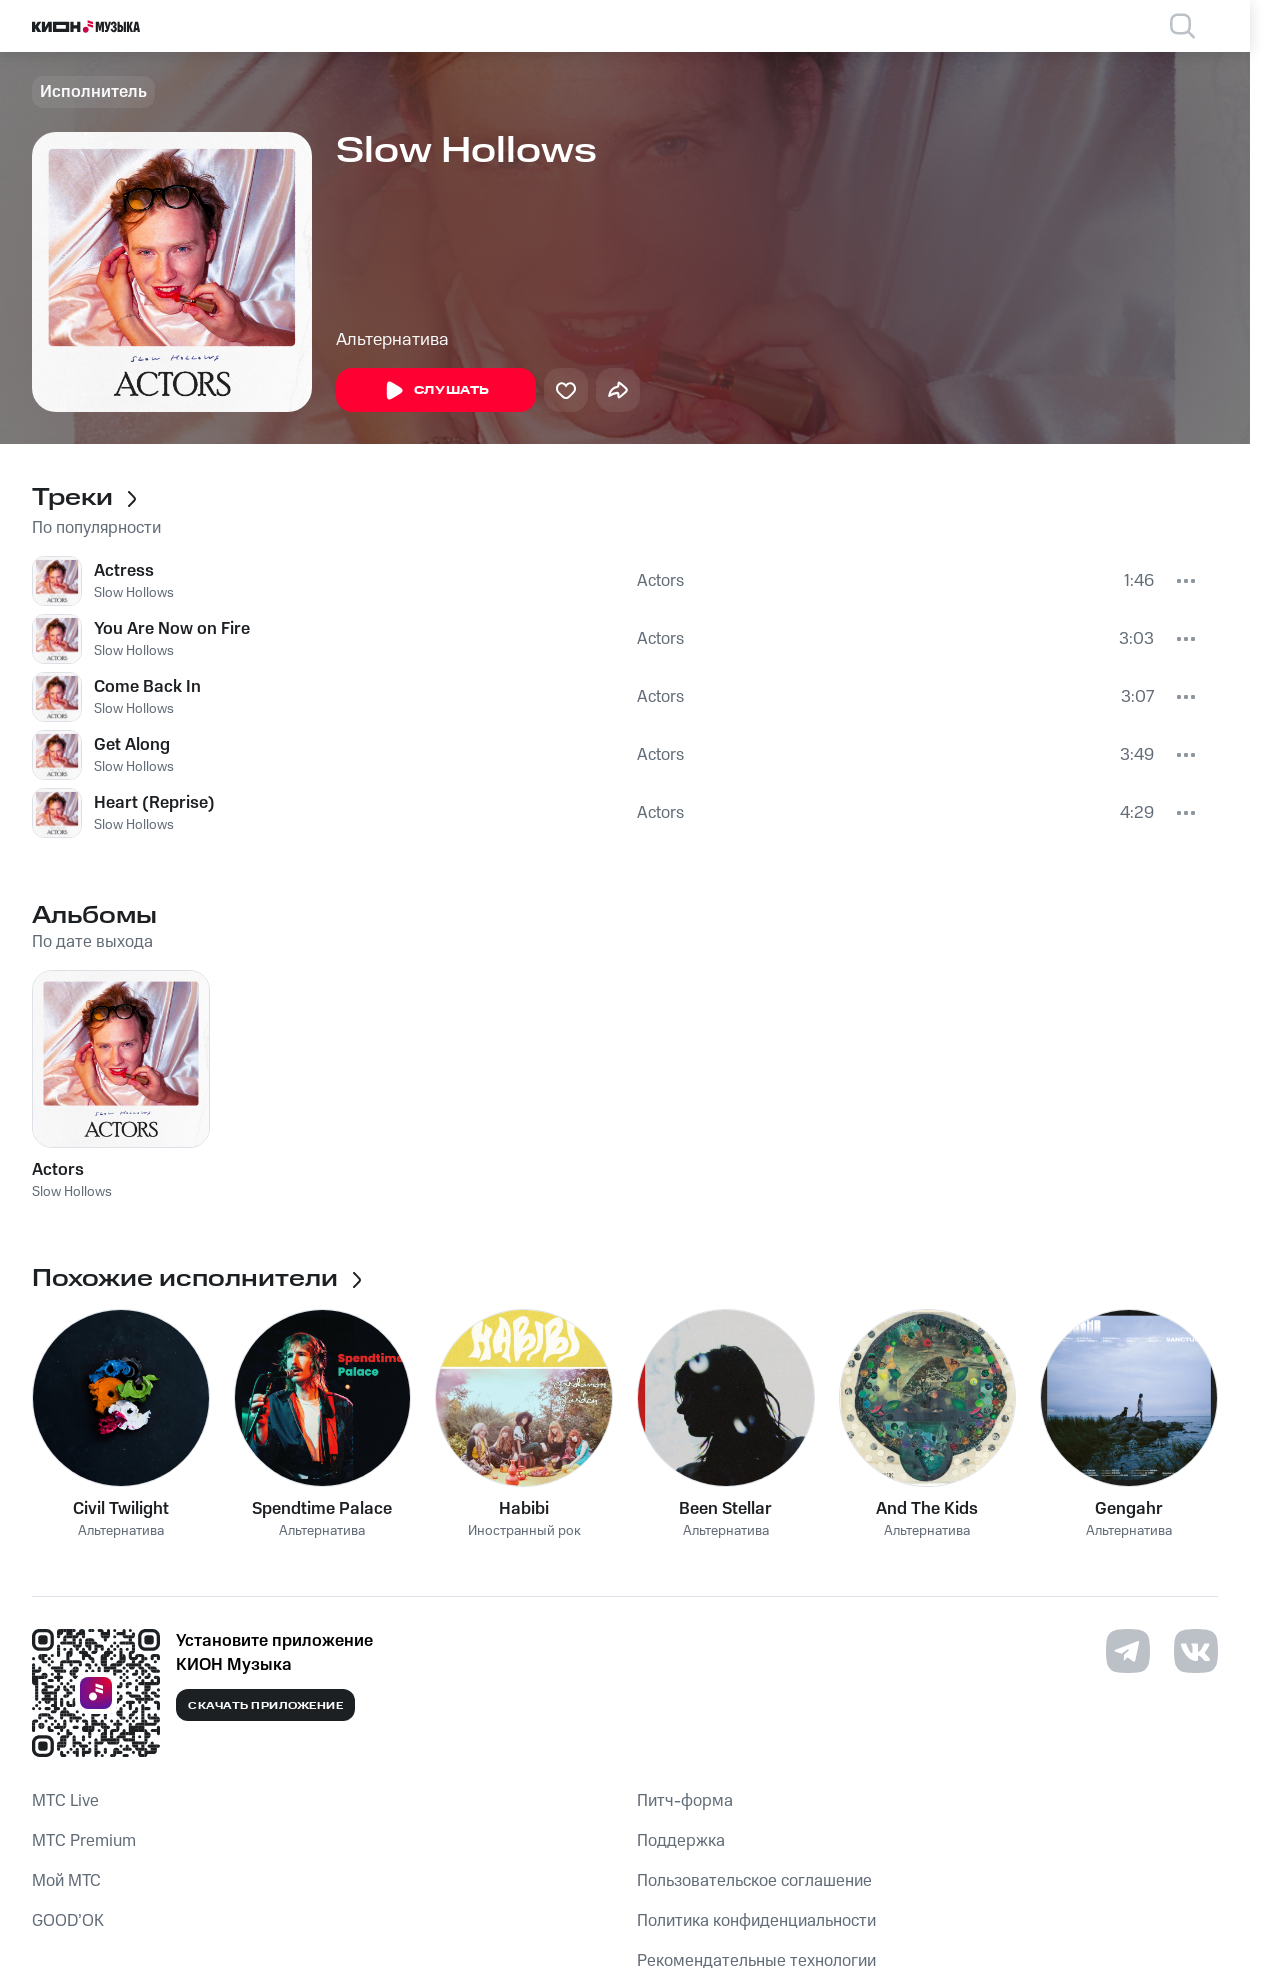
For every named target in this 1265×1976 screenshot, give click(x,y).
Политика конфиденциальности (756, 1921)
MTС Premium (84, 1841)
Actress (124, 571)
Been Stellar (725, 1509)
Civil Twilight (121, 1509)
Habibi (524, 1509)
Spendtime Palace (322, 1509)
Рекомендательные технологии (756, 1961)
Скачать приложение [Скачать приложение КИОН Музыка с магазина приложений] (265, 1706)
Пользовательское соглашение (754, 1881)
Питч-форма (685, 1801)
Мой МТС (66, 1881)
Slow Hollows (134, 593)
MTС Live (65, 1801)
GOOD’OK (68, 1921)
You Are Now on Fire (172, 629)
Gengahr (1129, 1509)
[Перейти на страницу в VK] (1196, 1651)
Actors (660, 581)
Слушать (436, 391)
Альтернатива (392, 340)
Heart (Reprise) (154, 803)
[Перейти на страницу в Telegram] (1128, 1651)
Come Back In (147, 687)
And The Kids (927, 1509)
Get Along (132, 745)
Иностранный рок (524, 1531)
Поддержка (681, 1841)
